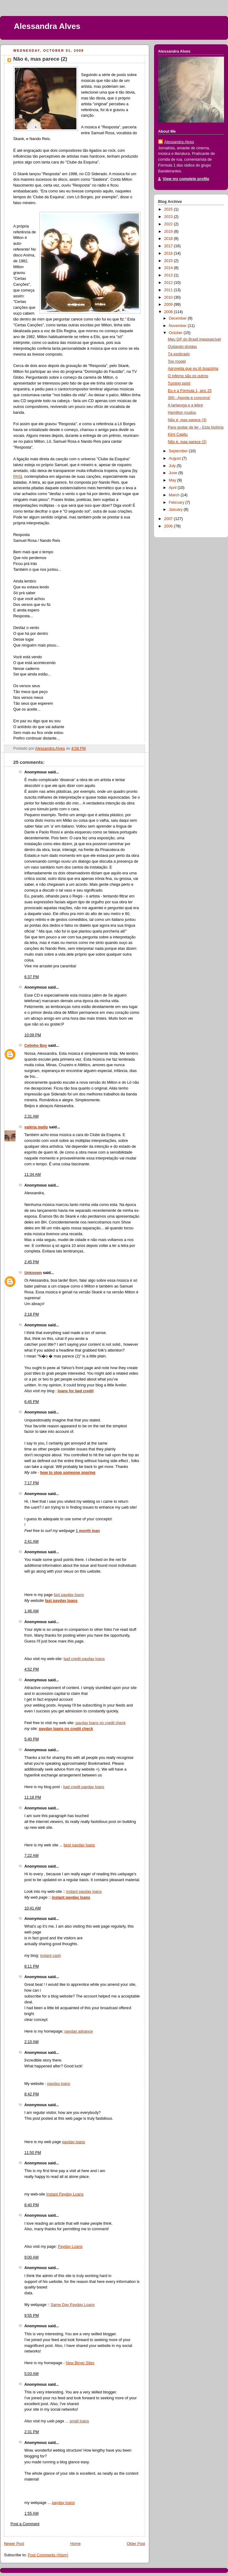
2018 (169, 238)
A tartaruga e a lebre (185, 405)
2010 (169, 297)
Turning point (179, 383)
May (173, 480)
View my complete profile (186, 179)
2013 (169, 275)
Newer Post (14, 2544)
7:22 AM (31, 1855)
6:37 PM (31, 977)
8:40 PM (31, 2205)
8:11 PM (31, 1966)
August (175, 458)
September (179, 451)
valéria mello (36, 1127)
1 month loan (88, 1531)
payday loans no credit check (100, 1723)
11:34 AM (32, 1174)
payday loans (58, 2084)
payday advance (78, 2031)
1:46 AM (31, 1611)
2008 (169, 312)
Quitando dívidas (182, 347)
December (178, 318)
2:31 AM (31, 1116)
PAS (17, 476)
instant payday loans (84, 1891)
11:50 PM (32, 2153)
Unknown (33, 1273)
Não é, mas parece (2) (187, 442)
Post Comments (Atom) (48, 2555)
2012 (169, 282)
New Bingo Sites (80, 2363)
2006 (169, 526)
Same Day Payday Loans (73, 2305)
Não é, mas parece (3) (187, 420)
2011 (169, 290)
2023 (169, 217)
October (176, 333)
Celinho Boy (35, 1045)
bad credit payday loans (84, 1659)
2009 (169, 304)
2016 (169, 253)
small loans (79, 2421)
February (177, 502)
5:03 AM (31, 2374)
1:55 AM (31, 2513)
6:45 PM (31, 1402)
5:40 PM (31, 1739)
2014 (169, 268)
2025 (169, 209)
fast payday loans (69, 1595)
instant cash (50, 1955)
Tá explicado (179, 354)
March (175, 495)
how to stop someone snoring (67, 1472)
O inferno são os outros (188, 376)
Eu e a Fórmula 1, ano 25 (190, 391)
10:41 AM (32, 1908)
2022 (169, 224)
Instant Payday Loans (64, 2194)
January (176, 509)
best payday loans (79, 1845)
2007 (169, 519)
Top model (177, 361)
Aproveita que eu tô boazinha (193, 368)
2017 (169, 246)
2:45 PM (31, 1262)
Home (75, 2544)
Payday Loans (70, 2246)
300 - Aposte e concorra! (189, 398)
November (178, 326)
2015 (169, 261)
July (173, 466)
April (173, 488)
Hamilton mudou (182, 412)
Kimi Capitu (178, 434)
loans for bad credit (76, 1391)
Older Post (136, 2544)
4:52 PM (31, 1669)
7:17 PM (31, 1483)
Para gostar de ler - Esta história (196, 427)
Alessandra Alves (47, 26)
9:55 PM (31, 2315)
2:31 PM (31, 2432)
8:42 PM (31, 2094)
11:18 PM (32, 1797)
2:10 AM (31, 2042)
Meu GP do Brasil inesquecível (194, 339)
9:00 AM (31, 2257)
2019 (169, 231)
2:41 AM (31, 1541)
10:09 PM (32, 1035)
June (173, 473)
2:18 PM (31, 1314)
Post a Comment (24, 2524)
